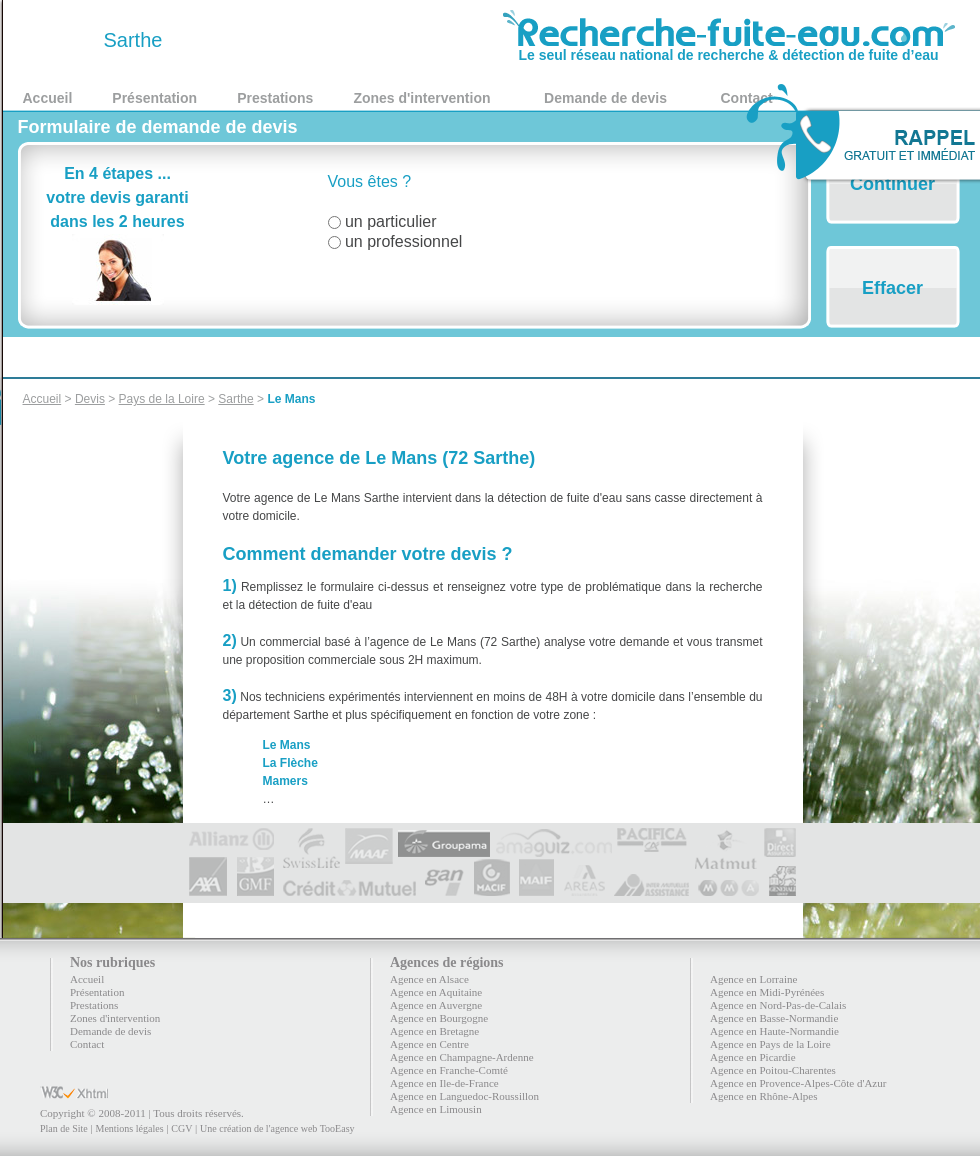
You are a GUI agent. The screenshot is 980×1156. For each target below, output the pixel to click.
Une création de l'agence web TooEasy (277, 1128)
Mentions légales (129, 1128)
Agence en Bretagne (434, 1031)
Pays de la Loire (162, 399)
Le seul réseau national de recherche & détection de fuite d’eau (729, 48)
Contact (87, 1044)
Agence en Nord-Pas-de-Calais (778, 1005)
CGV (181, 1128)
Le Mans (291, 399)
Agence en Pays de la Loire (770, 1044)
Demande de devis (605, 98)
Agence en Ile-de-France (444, 1083)
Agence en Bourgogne (439, 1018)
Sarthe (235, 399)
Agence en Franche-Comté (449, 1070)
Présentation (154, 98)
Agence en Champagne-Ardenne (462, 1057)
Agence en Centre (429, 1044)
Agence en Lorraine (753, 979)
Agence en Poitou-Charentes (773, 1070)
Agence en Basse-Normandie (774, 1018)
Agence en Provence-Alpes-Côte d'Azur (798, 1083)
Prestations (275, 98)
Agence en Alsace (429, 979)
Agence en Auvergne (436, 1005)
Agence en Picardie (753, 1057)
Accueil (48, 98)
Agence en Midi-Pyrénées (767, 992)
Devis (90, 399)
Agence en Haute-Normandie (774, 1031)
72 (60, 40)
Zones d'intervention (421, 98)
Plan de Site (64, 1128)
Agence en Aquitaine (436, 992)
